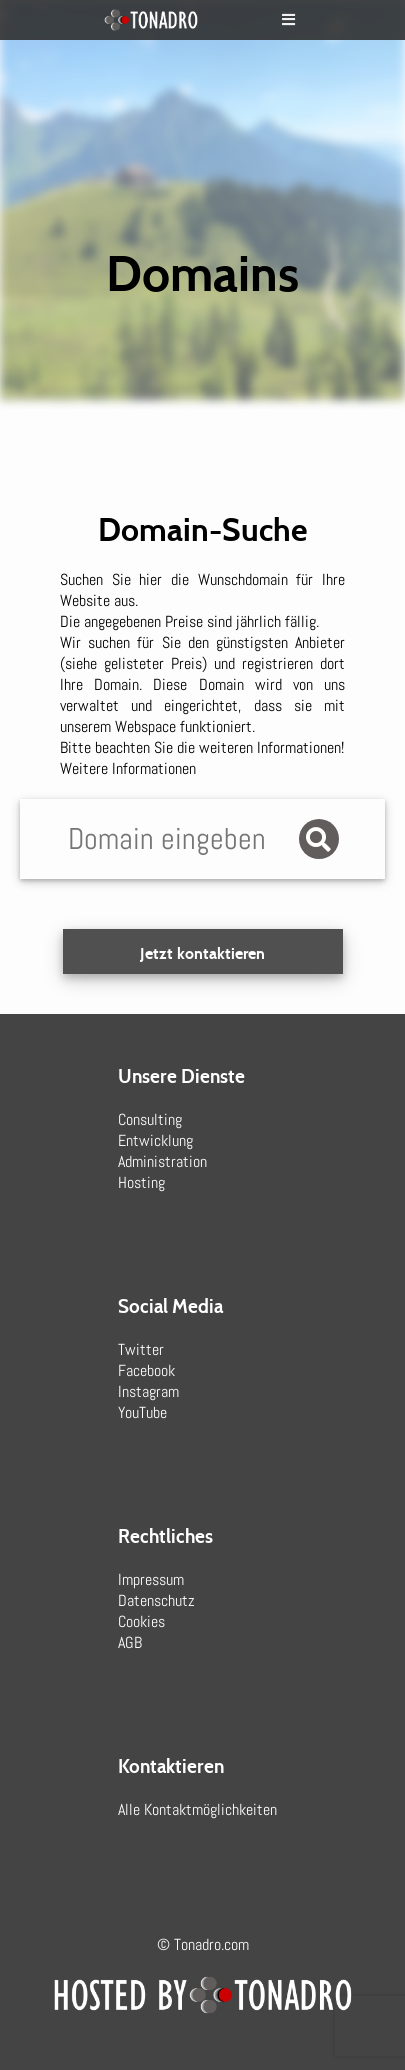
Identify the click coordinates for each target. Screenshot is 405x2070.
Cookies (141, 1621)
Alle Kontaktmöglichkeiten (197, 1809)
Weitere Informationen (128, 768)
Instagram (148, 1391)
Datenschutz (156, 1600)
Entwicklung (155, 1140)
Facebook (146, 1370)
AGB (130, 1642)
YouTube (142, 1412)
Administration (162, 1161)
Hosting (141, 1182)
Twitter (141, 1349)
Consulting (150, 1119)
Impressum (151, 1579)
